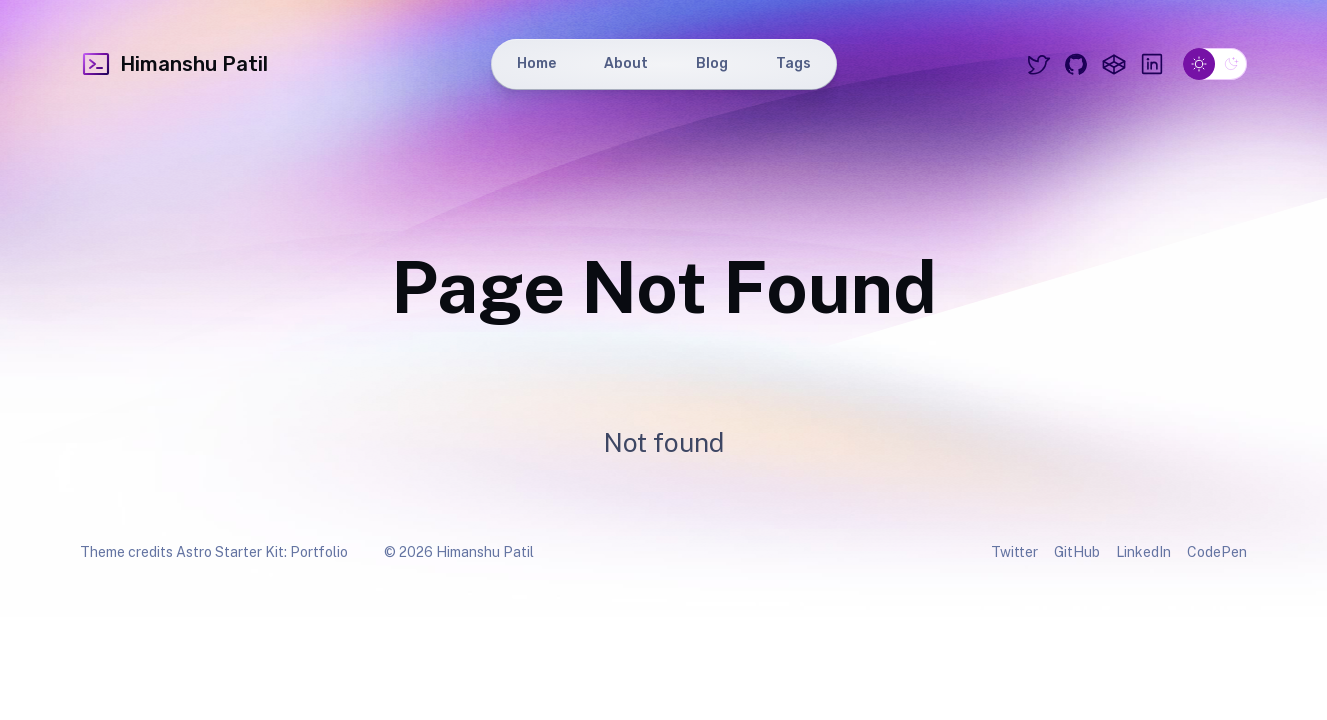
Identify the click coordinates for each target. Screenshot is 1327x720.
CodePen (1217, 552)
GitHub (1077, 552)
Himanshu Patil (174, 64)
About (626, 63)
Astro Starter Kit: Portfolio (262, 552)
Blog (712, 63)
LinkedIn (1143, 552)
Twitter (1014, 552)
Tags (793, 63)
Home (536, 63)
